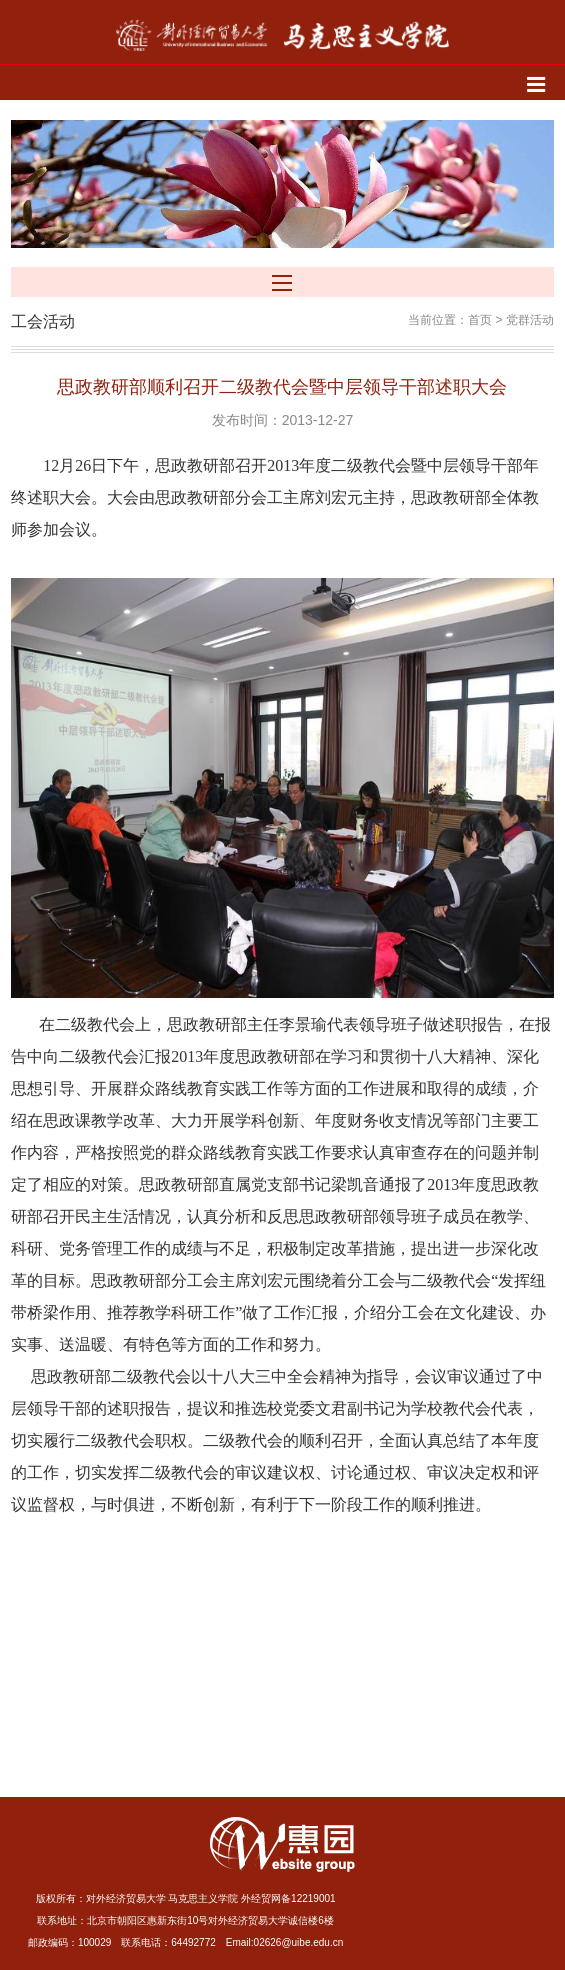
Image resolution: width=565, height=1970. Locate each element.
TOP (538, 1840)
